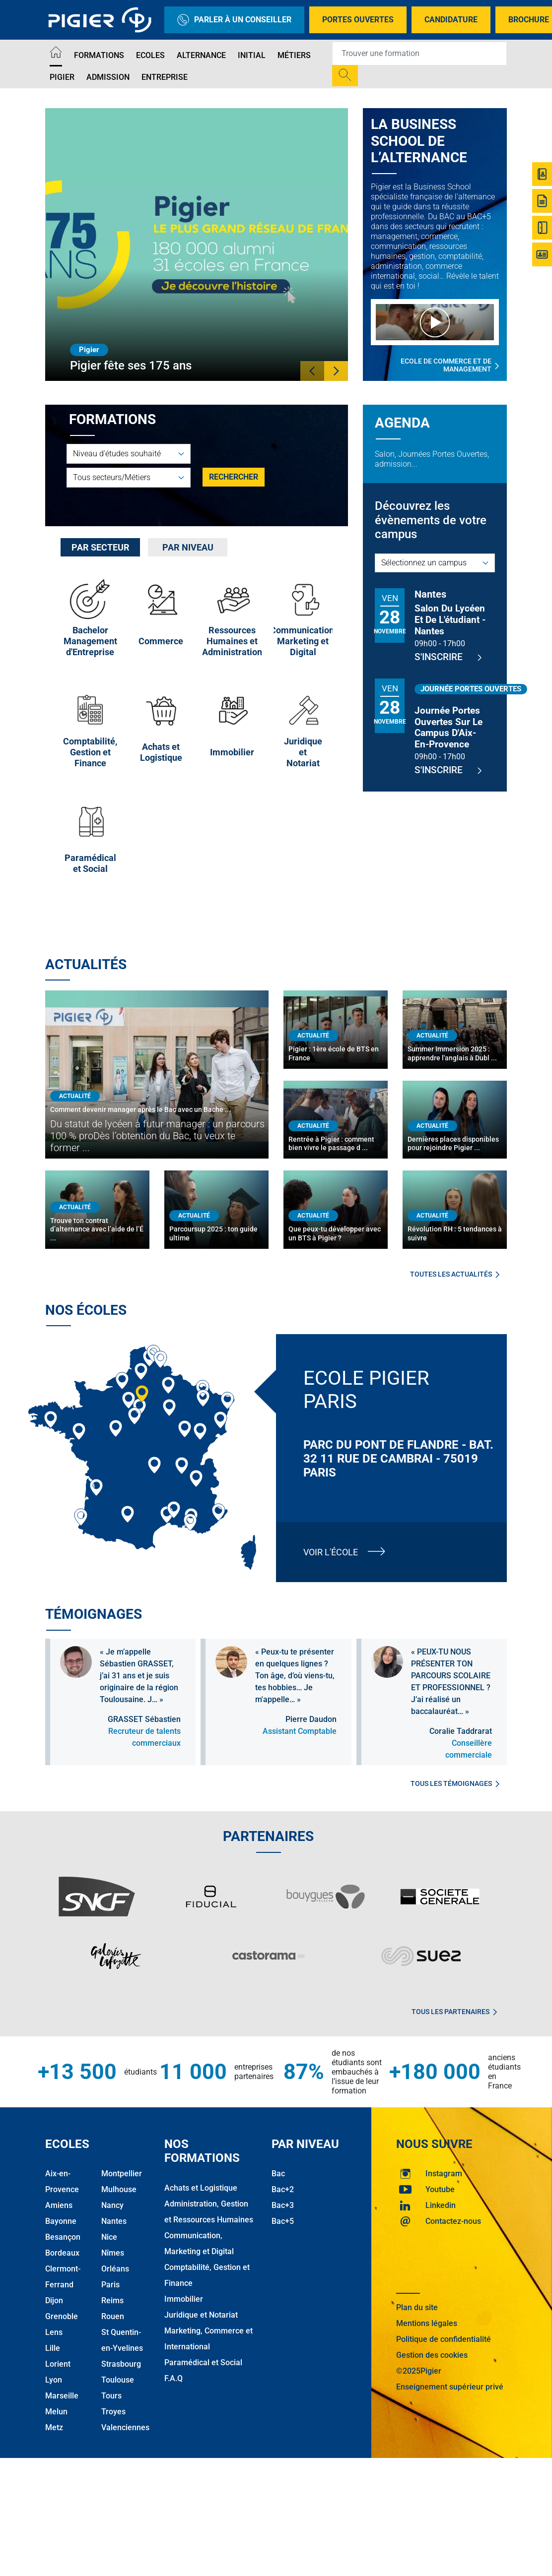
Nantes (114, 2221)
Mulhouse (119, 2189)
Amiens (58, 2205)
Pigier (62, 77)
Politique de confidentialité (443, 2339)
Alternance (201, 55)
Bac (278, 2173)
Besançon (62, 2237)
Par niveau (187, 547)
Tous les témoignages (455, 1783)
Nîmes (112, 2253)
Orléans (115, 2268)
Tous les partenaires (454, 2012)
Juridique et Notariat (201, 2315)
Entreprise (164, 77)
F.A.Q (173, 2378)
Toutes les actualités (454, 1274)
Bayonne (60, 2221)
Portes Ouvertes (358, 19)
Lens (54, 2332)
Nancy (112, 2205)
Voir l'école (330, 1552)
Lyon (53, 2380)
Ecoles (150, 55)
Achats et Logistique (200, 2188)
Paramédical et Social (203, 2362)
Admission (108, 77)
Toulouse (117, 2380)
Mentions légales (426, 2323)
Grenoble (61, 2316)
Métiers (294, 55)
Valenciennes (125, 2427)
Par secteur (100, 547)
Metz (54, 2427)
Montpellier (121, 2173)
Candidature (451, 19)
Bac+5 (283, 2221)
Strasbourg (121, 2364)
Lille (52, 2348)
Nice (109, 2237)
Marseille (61, 2395)
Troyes (113, 2411)
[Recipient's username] (419, 53)
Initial (252, 55)
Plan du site (417, 2307)
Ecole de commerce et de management (450, 365)
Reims (112, 2300)
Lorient (57, 2364)
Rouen (112, 2316)
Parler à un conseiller (234, 20)
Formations (99, 55)
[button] (312, 371)
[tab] (100, 547)
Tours (111, 2395)
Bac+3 (283, 2205)
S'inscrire (448, 657)
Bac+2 (283, 2189)
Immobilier (183, 2299)
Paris (110, 2284)
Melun (56, 2411)
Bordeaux (62, 2253)
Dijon (54, 2300)
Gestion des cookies (432, 2355)
